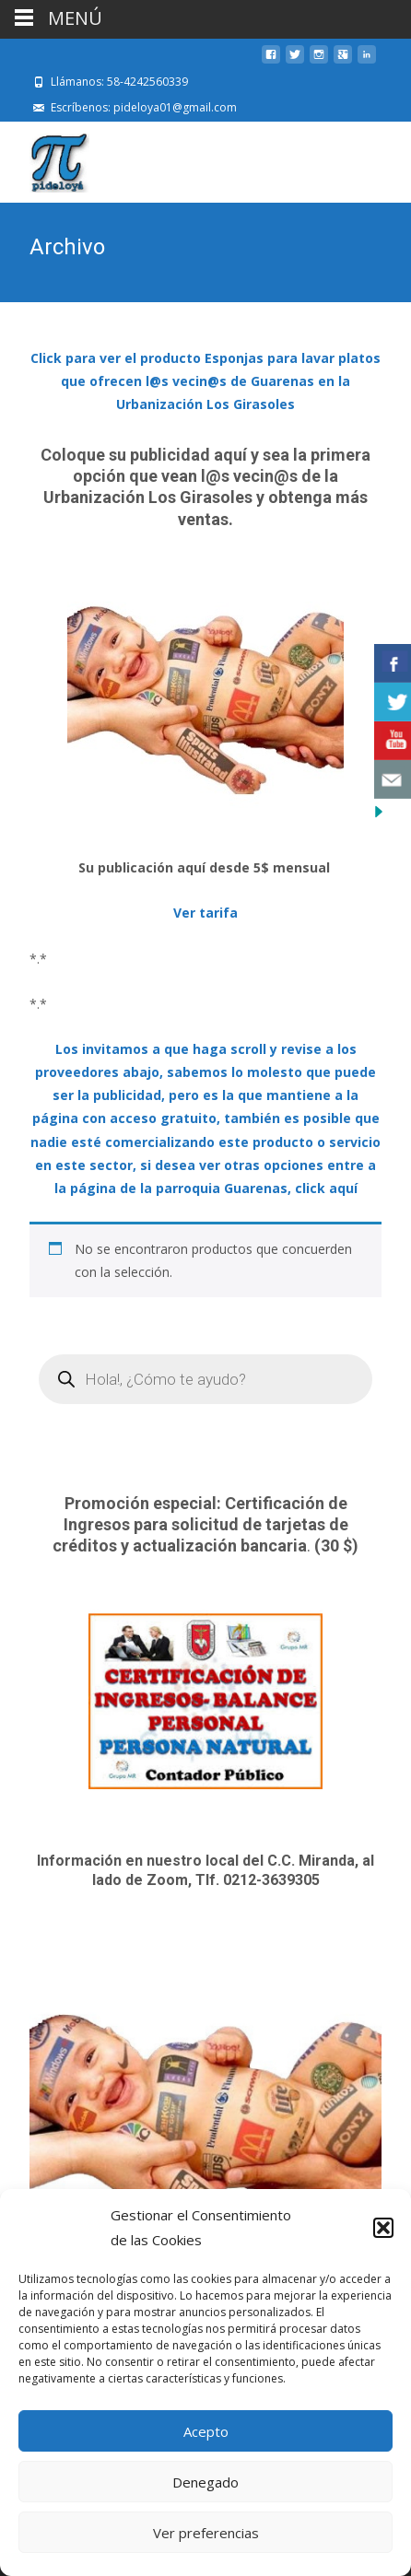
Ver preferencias (206, 2532)
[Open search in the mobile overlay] (205, 1379)
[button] (383, 2228)
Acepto (206, 2431)
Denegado (205, 2482)
